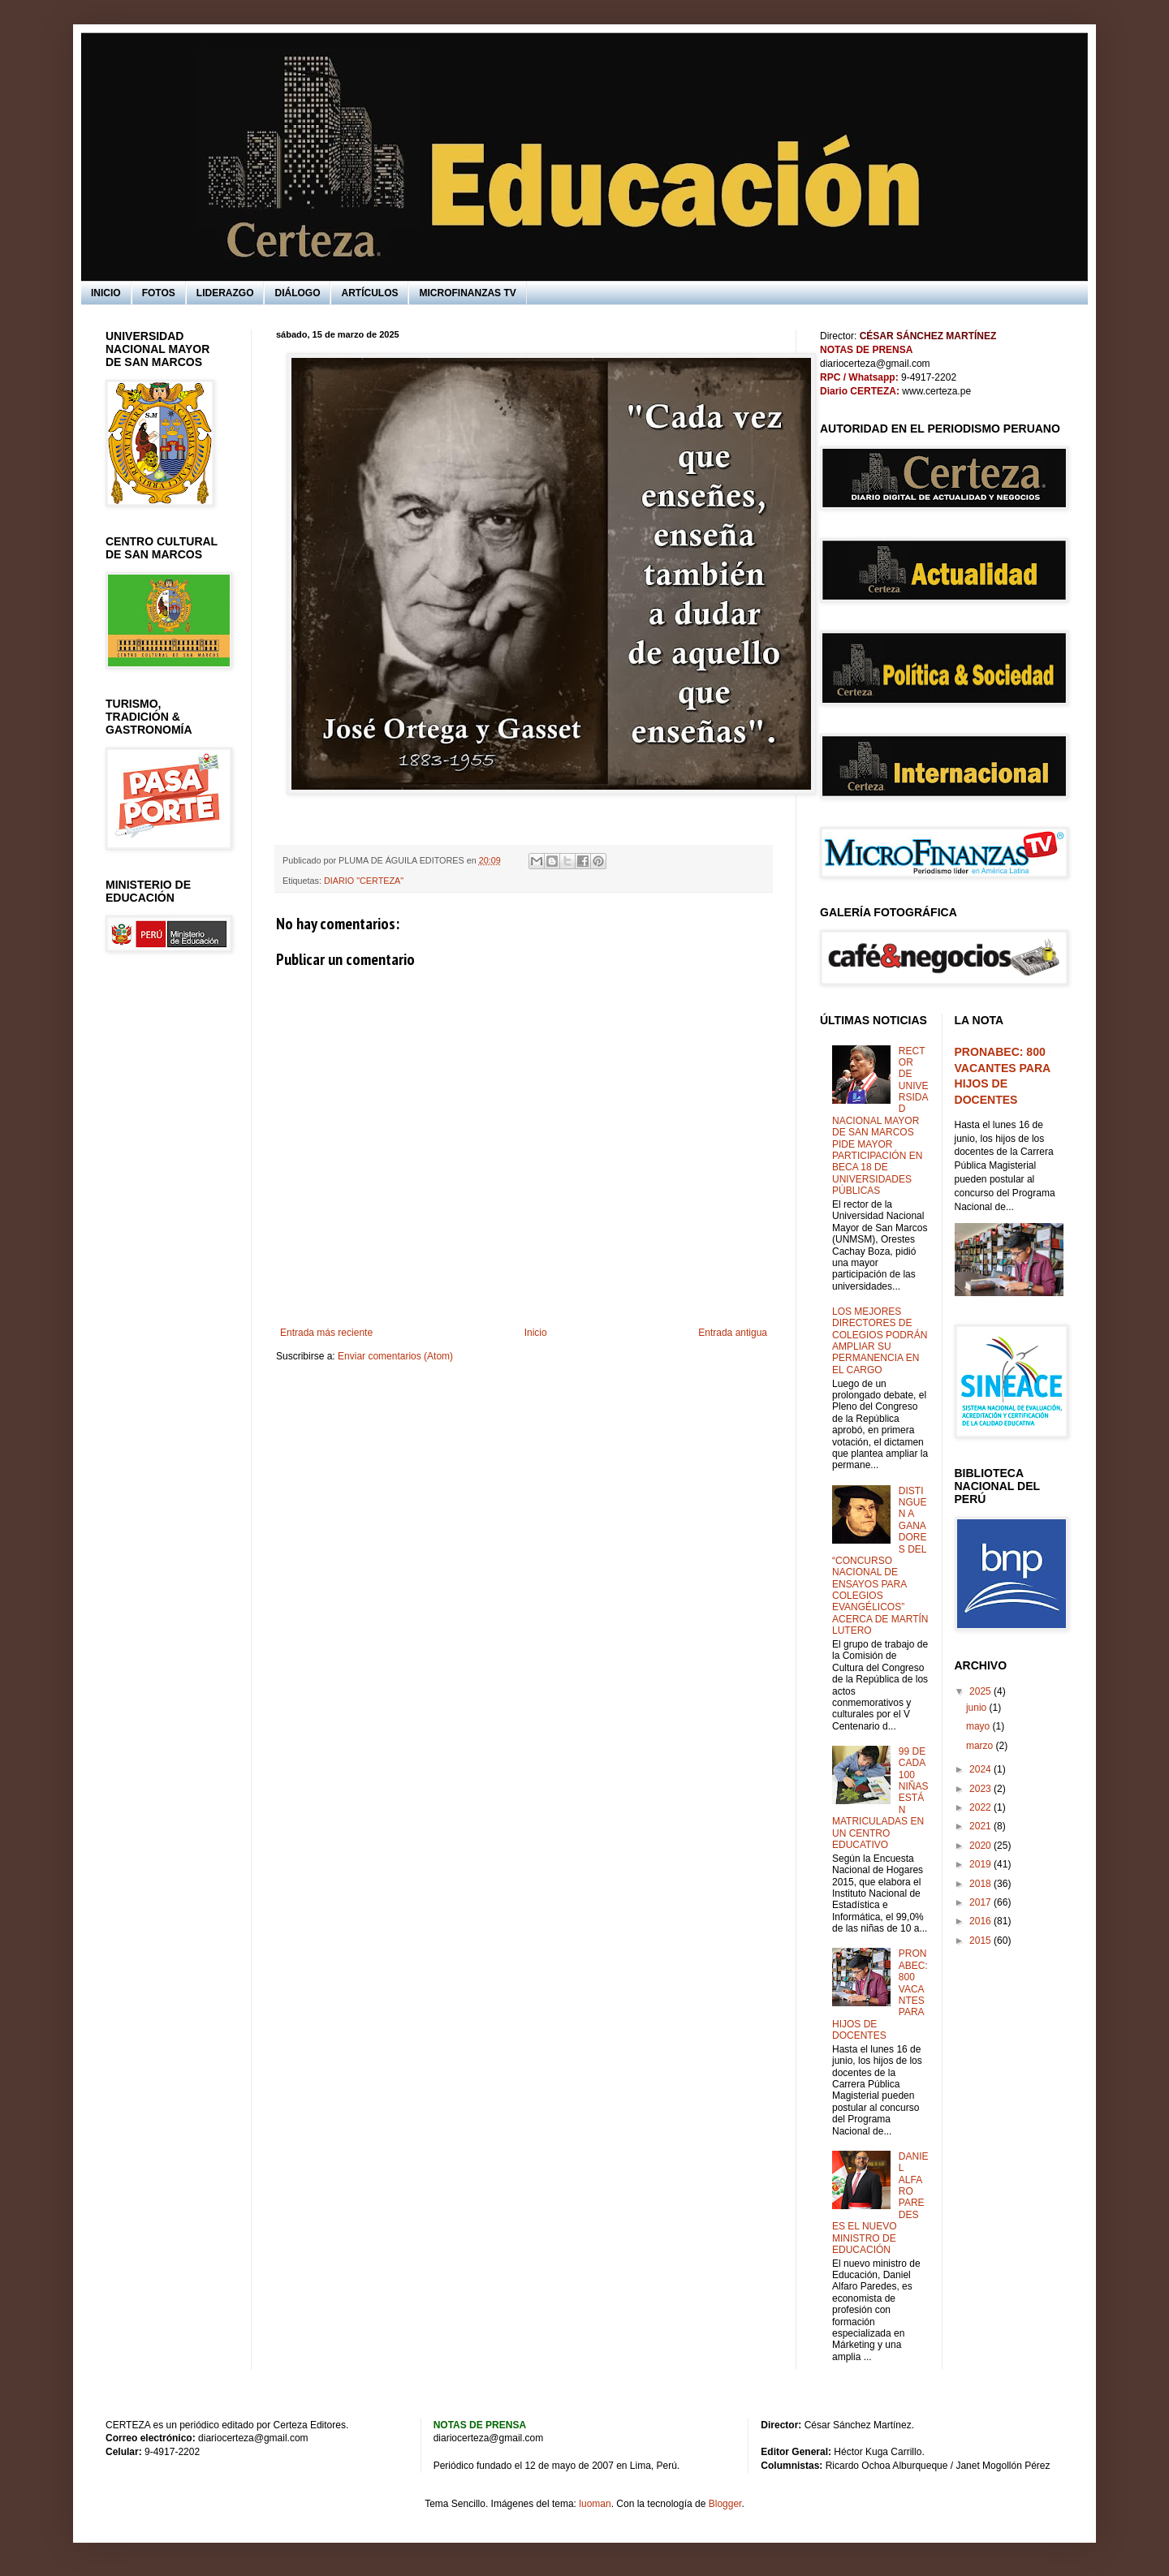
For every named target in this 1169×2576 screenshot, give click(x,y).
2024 (981, 1769)
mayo (979, 1726)
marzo (981, 1745)
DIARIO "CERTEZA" (363, 880)
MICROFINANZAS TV (467, 293)
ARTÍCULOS (369, 293)
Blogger (725, 2503)
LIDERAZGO (225, 293)
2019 (981, 1864)
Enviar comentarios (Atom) (395, 1356)
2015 (981, 1940)
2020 (981, 1845)
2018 (981, 1883)
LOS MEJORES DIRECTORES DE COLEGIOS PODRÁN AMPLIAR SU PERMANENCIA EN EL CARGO (879, 1341)
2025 (981, 1691)
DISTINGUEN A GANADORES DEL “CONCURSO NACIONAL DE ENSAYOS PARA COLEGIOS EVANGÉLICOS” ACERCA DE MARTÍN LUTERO (880, 1561)
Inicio (535, 1332)
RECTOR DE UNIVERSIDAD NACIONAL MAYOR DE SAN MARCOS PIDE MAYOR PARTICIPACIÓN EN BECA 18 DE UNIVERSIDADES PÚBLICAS (880, 1121)
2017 (981, 1902)
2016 (981, 1921)
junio (978, 1707)
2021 (981, 1826)
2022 (981, 1807)
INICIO (106, 293)
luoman (594, 2503)
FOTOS (158, 293)
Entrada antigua (732, 1332)
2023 (981, 1788)
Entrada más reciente (326, 1332)
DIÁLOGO (297, 293)
